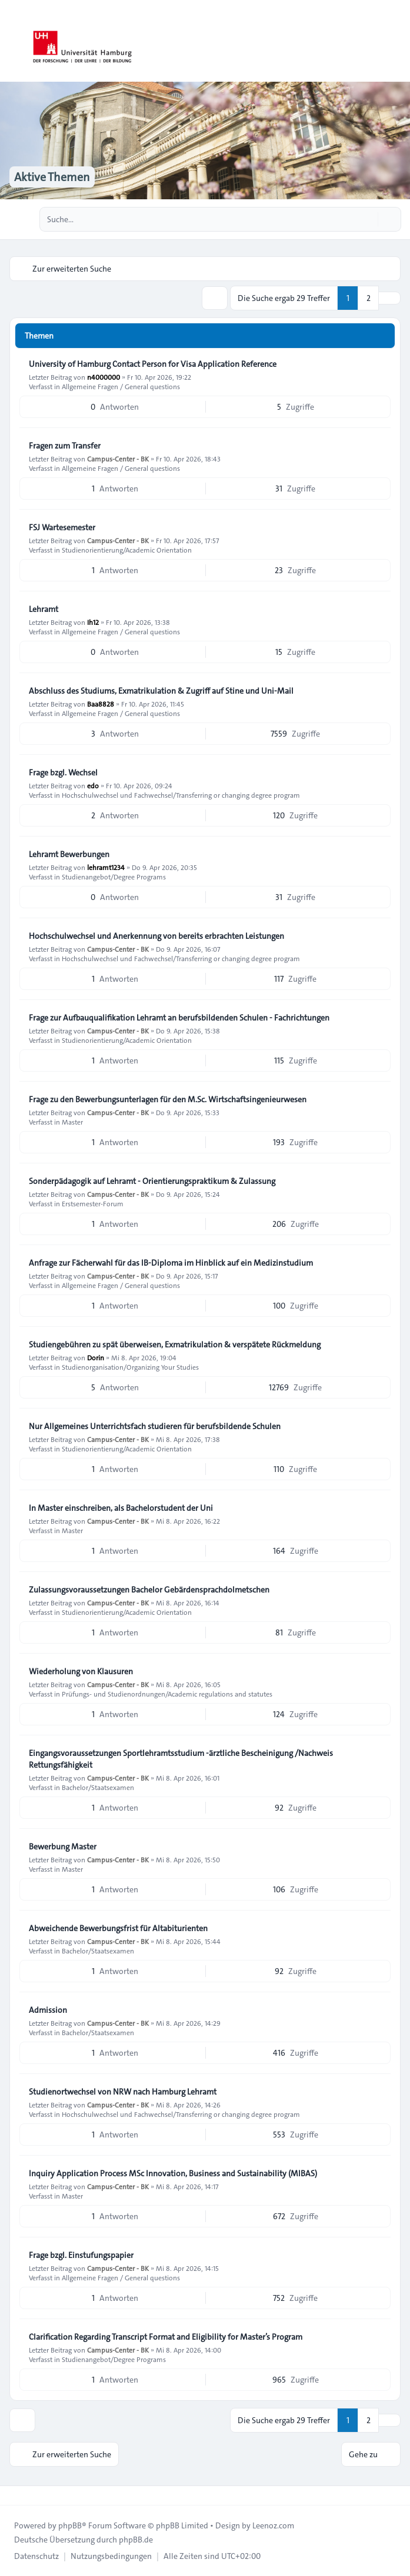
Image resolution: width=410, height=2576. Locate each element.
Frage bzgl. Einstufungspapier (81, 2255)
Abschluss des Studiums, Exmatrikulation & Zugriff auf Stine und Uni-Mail (161, 691)
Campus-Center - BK (118, 458)
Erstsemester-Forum (93, 1203)
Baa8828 (100, 703)
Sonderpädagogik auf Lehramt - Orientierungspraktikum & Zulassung (152, 1181)
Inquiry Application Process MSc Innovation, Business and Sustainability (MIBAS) (173, 2173)
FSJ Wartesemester (62, 527)
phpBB (70, 2525)
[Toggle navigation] (396, 41)
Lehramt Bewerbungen (69, 854)
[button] (389, 298)
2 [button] (368, 298)
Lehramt (43, 609)
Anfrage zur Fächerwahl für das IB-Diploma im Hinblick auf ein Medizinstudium (171, 1263)
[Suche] (368, 219)
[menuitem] (36, 2556)
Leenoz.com (273, 2525)
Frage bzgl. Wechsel (63, 772)
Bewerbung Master (62, 1846)
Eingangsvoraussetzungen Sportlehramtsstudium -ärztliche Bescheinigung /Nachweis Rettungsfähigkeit (181, 1759)
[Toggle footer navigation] (14, 2495)
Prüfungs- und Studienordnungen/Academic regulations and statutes (167, 1693)
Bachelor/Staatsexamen (98, 1787)
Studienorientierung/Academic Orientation (127, 549)
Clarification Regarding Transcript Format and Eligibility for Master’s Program (165, 2337)
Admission (48, 2010)
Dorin (95, 1357)
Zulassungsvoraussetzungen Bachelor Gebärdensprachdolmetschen (149, 1589)
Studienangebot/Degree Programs (114, 876)
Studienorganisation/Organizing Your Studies (130, 1366)
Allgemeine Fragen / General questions (121, 386)
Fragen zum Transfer (65, 445)
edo (93, 785)
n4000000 (103, 377)
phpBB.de (136, 2539)
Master (72, 1121)
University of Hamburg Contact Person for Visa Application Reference (152, 364)
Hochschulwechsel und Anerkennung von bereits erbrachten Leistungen (156, 936)
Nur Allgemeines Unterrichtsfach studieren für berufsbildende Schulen (155, 1426)
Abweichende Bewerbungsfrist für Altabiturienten (118, 1928)
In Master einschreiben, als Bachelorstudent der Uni (121, 1508)
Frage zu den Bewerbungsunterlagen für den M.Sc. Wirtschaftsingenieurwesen (167, 1099)
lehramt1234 (106, 867)
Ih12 (93, 622)
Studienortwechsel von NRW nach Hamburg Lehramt (122, 2091)
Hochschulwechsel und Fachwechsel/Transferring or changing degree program (181, 794)
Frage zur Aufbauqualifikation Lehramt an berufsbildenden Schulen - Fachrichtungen (179, 1017)
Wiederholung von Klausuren (81, 1671)
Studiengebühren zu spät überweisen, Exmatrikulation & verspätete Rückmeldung (175, 1344)
